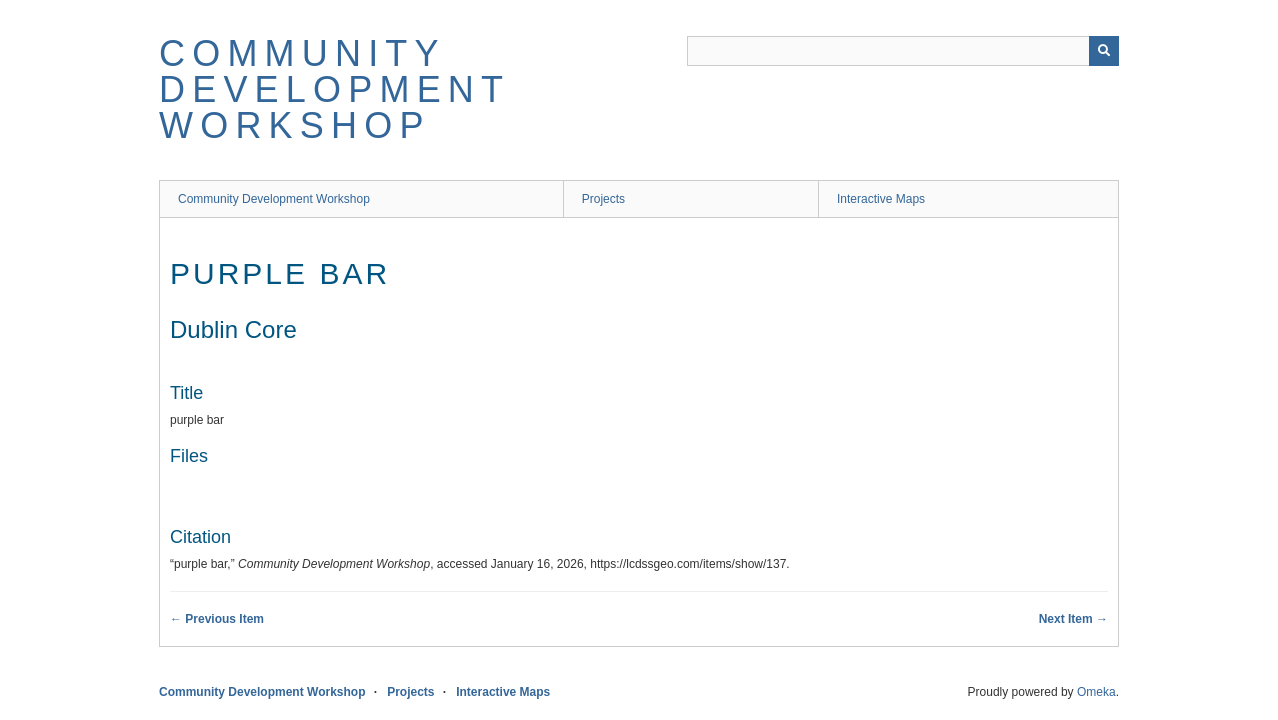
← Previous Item (217, 619)
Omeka (1096, 692)
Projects (603, 199)
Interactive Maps (881, 199)
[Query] (903, 51)
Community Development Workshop (334, 89)
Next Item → (1073, 619)
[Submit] (1104, 51)
